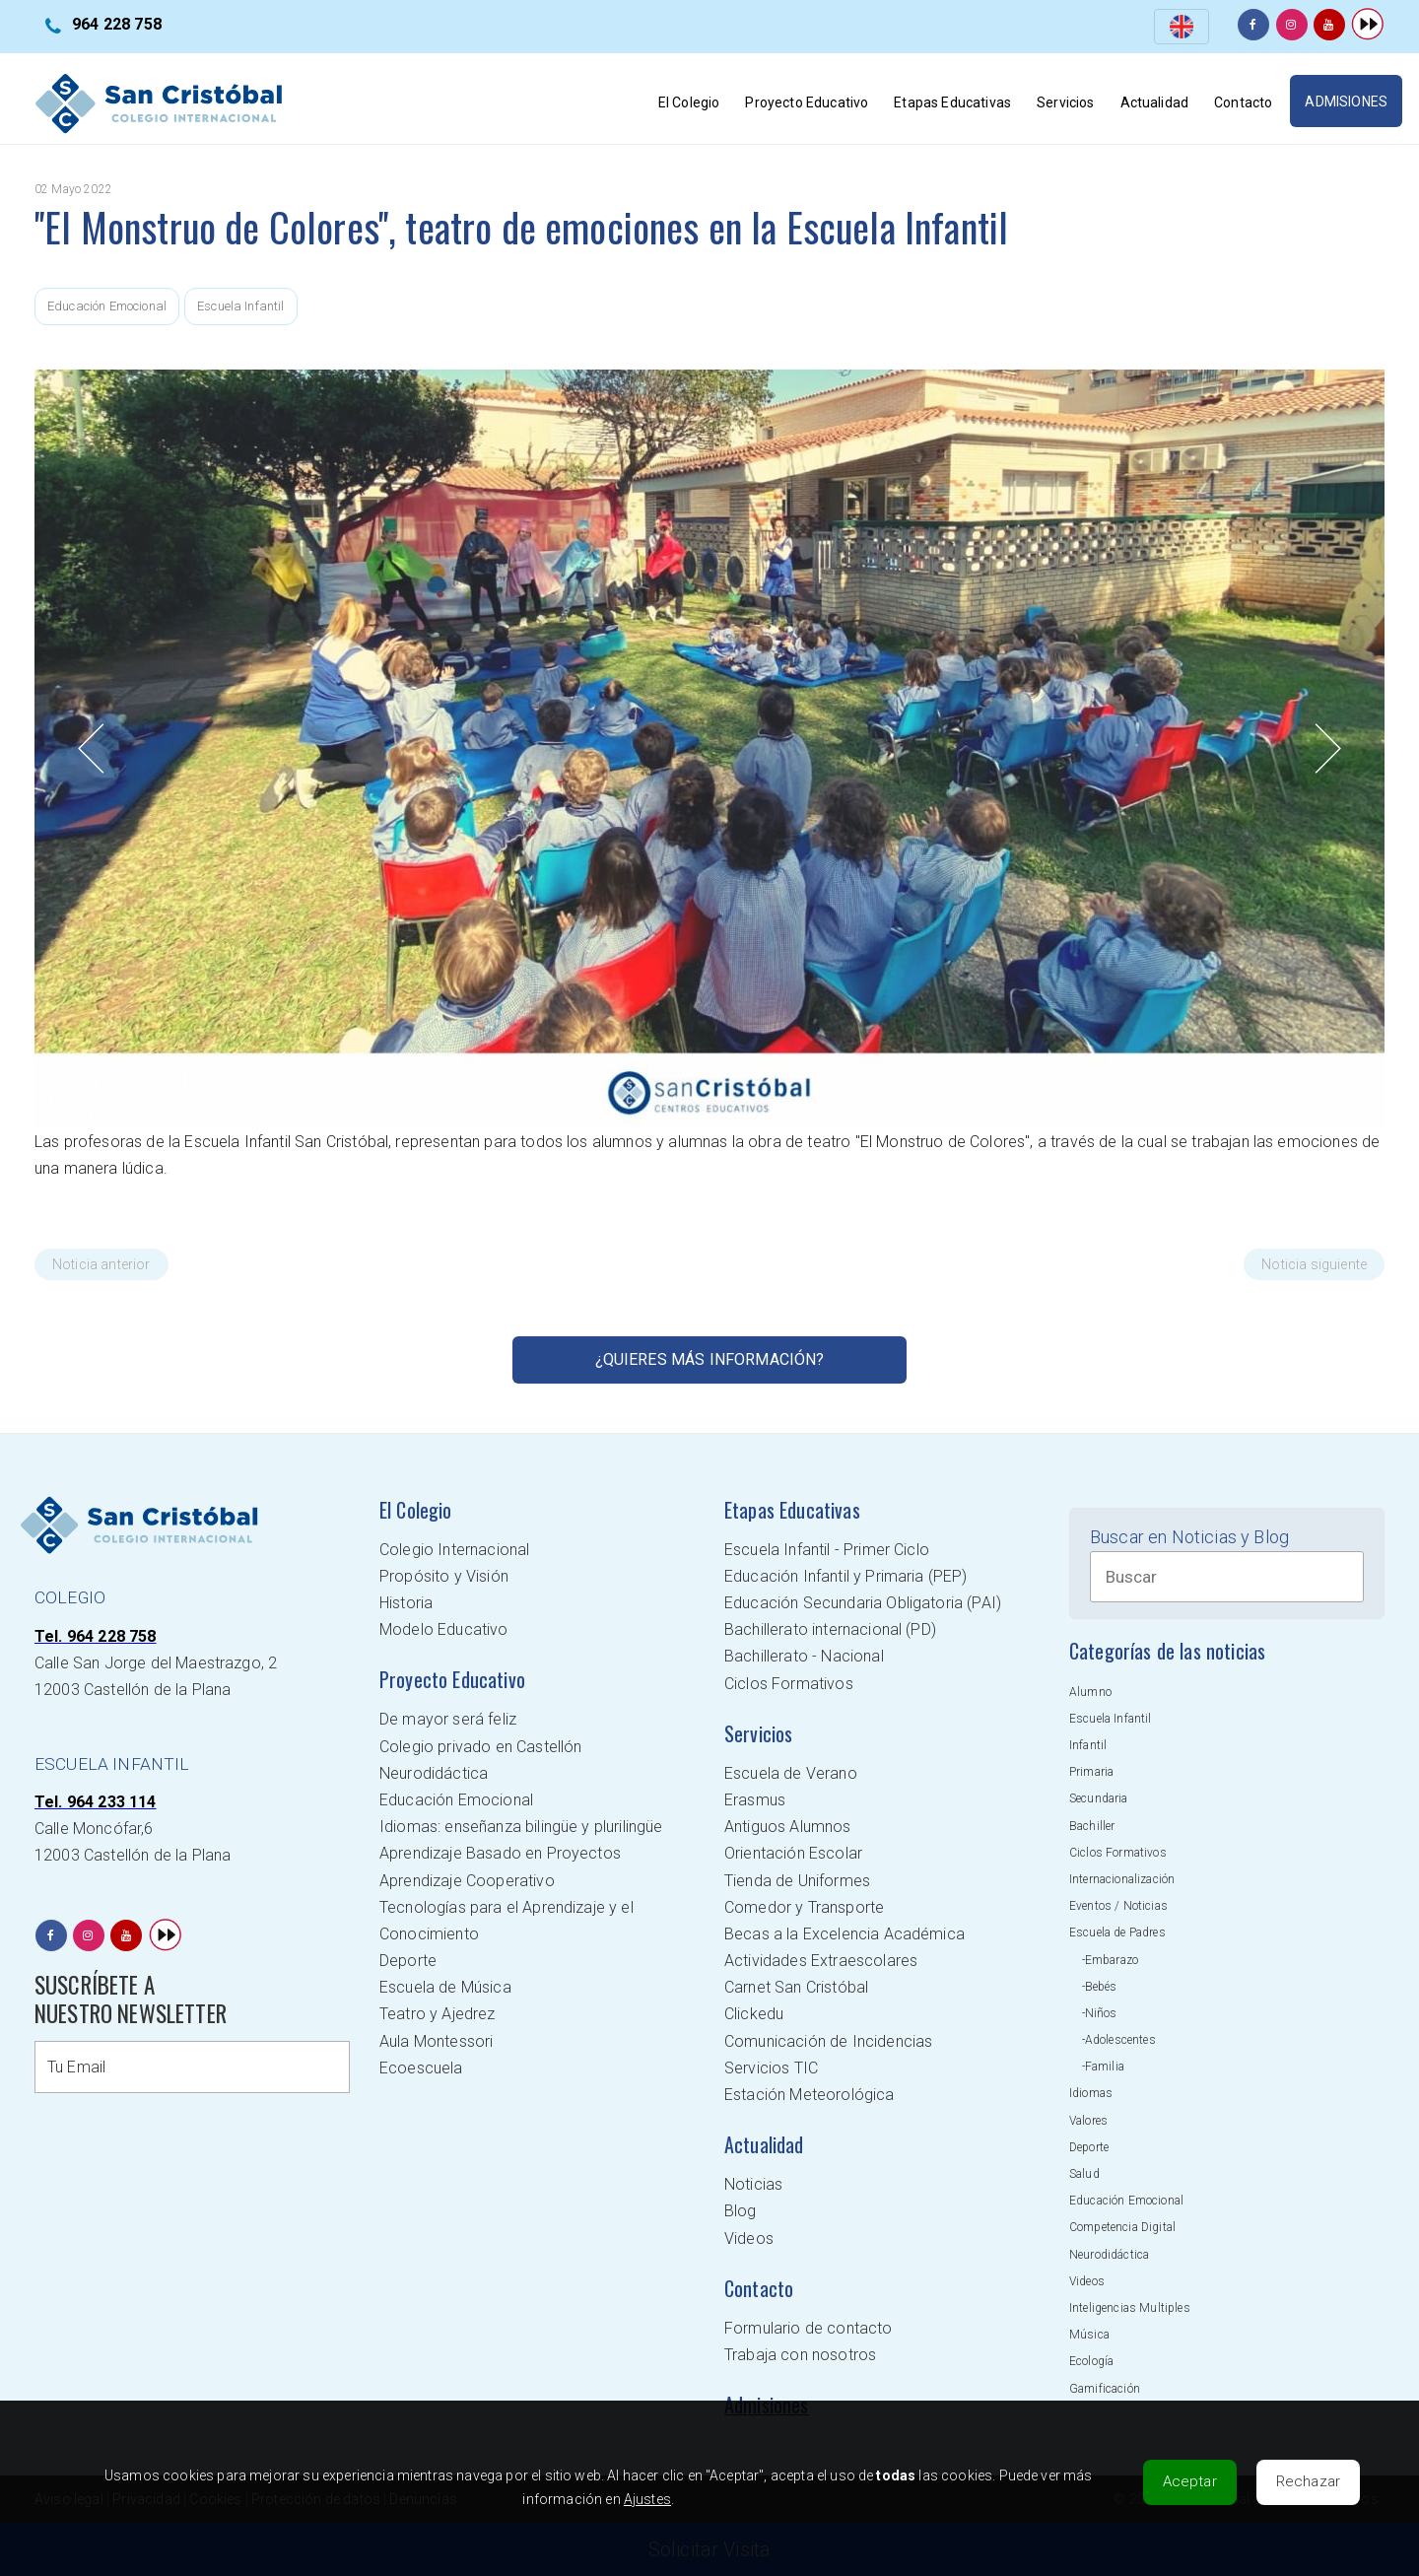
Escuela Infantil (241, 306)
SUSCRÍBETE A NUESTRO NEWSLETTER (130, 1999)
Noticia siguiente (1314, 1264)
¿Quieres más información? (710, 1359)
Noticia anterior (101, 1264)
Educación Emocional (107, 306)
